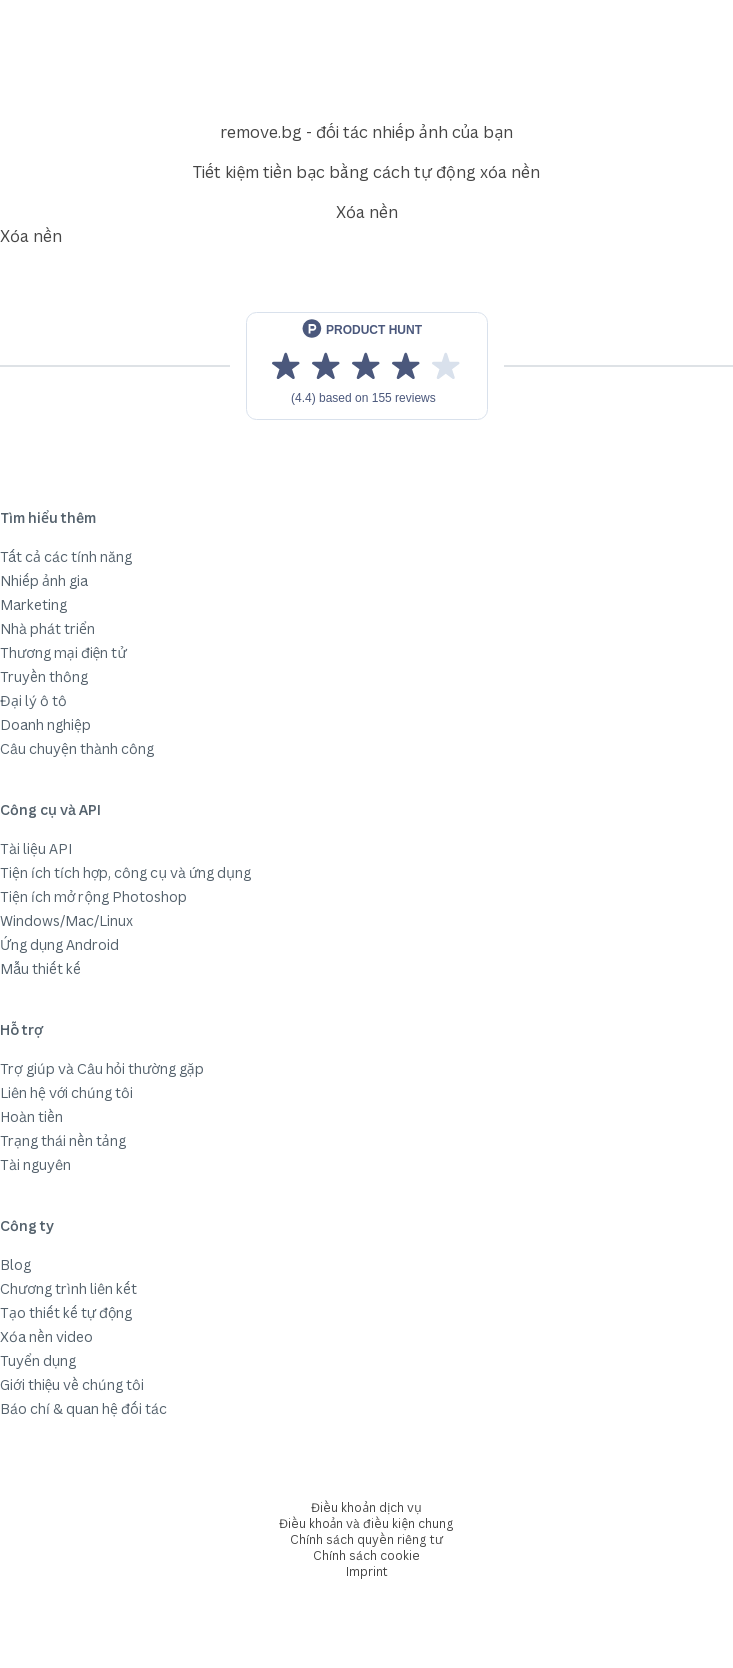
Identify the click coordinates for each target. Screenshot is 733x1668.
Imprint (367, 1571)
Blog (15, 1264)
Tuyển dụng (38, 1360)
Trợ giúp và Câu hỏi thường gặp (102, 1068)
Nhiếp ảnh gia (44, 580)
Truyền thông (44, 676)
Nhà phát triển (47, 628)
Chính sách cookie (366, 1555)
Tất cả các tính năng (66, 556)
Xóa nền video (46, 1336)
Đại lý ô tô (33, 700)
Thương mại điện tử (63, 652)
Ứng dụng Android (59, 944)
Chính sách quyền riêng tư (366, 1539)
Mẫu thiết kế (40, 968)
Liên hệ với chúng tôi (66, 1092)
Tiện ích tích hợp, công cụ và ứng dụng (125, 872)
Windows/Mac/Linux (66, 920)
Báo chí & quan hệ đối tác (83, 1408)
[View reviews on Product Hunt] (367, 366)
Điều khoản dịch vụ (366, 1507)
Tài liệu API (36, 848)
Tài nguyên (35, 1164)
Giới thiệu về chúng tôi (72, 1384)
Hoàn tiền (31, 1116)
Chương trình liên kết (68, 1288)
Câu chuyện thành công (77, 748)
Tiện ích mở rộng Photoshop (93, 896)
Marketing (33, 604)
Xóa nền (367, 212)
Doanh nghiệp (45, 724)
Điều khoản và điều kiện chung (366, 1523)
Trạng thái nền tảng (63, 1140)
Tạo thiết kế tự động (66, 1312)
